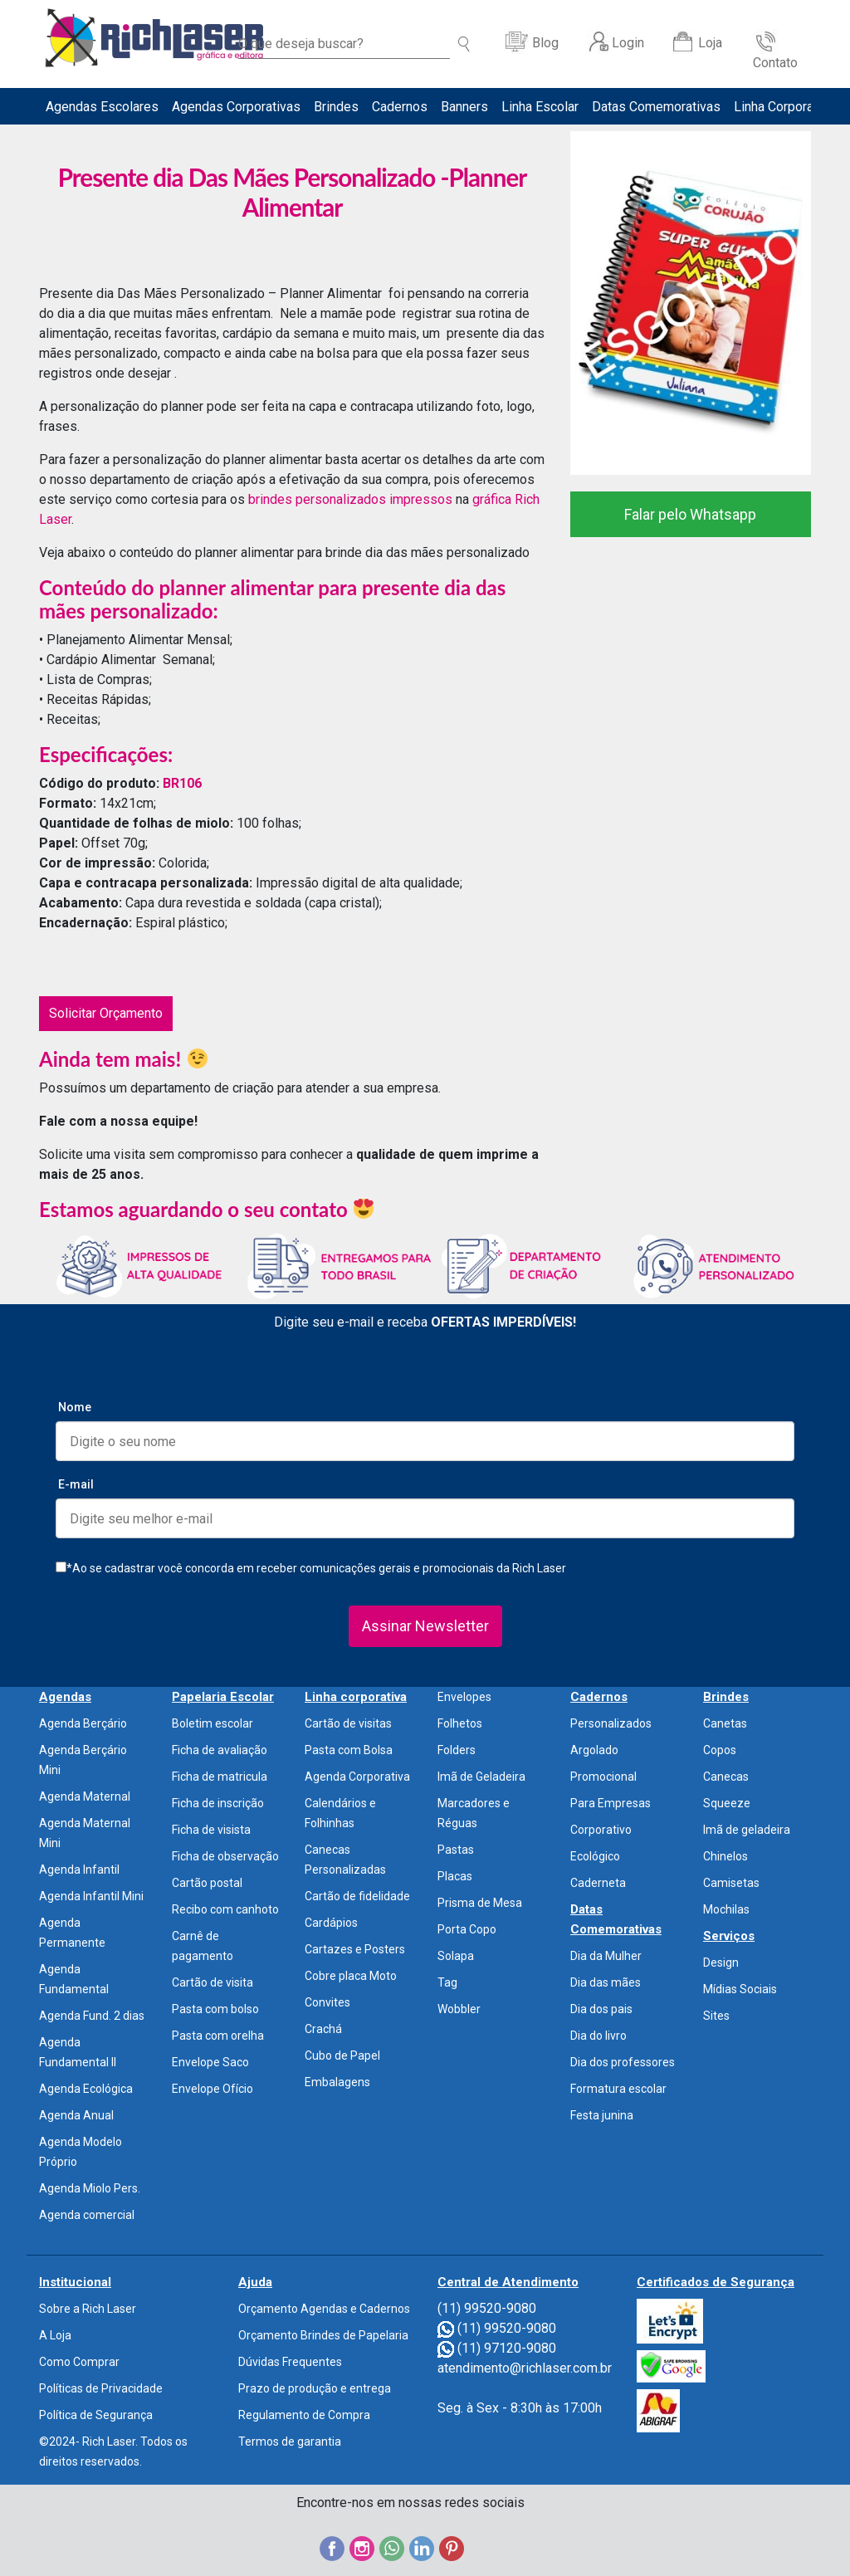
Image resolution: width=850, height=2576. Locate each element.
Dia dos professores (622, 2062)
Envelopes (464, 1696)
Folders (456, 1750)
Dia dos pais (601, 2009)
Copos (719, 1750)
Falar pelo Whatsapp (690, 514)
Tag (447, 1982)
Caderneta (598, 1882)
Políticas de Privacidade (101, 2388)
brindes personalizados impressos (350, 499)
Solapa (455, 1956)
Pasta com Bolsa (349, 1750)
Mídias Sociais (740, 1989)
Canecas (726, 1776)
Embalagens (337, 2082)
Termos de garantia (289, 2441)
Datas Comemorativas (656, 107)
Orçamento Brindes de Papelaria (323, 2335)
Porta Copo (466, 1929)
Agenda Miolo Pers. (89, 2188)
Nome (74, 1407)
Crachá (323, 2029)
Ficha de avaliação (219, 1750)
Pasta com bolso (215, 2009)
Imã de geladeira (746, 1829)
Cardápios (331, 1922)
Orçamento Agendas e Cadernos (324, 2308)
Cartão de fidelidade (357, 1896)
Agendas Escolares (102, 107)
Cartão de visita (212, 1982)
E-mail (76, 1484)
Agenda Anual (76, 2115)
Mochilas (726, 1909)
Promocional (603, 1776)
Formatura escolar (618, 2088)
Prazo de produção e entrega (314, 2388)
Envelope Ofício (212, 2088)
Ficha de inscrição (218, 1803)
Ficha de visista (211, 1829)
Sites (716, 2015)
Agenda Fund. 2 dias (91, 2015)
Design (721, 1962)
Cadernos (399, 107)
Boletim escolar (212, 1723)
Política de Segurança (96, 2415)
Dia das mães (605, 1982)
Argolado (594, 1750)
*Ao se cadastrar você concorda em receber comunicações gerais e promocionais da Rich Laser (311, 1568)
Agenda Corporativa (357, 1776)
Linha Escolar (540, 107)
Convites (327, 2002)
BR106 (182, 783)
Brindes (336, 107)
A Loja (55, 2335)
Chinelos (725, 1856)
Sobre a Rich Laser (87, 2308)
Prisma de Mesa (479, 1902)
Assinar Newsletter (425, 1626)
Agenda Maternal (84, 1796)
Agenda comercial (86, 2215)
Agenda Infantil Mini (91, 1896)
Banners (464, 107)
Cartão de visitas (348, 1723)
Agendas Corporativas (236, 107)
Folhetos (459, 1723)
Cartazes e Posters (355, 1949)
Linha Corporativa (784, 107)
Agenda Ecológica (86, 2088)
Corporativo (601, 1829)
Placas (454, 1876)
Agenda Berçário (83, 1723)
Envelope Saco (210, 2062)
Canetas (725, 1723)
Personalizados (611, 1723)
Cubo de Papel (342, 2055)
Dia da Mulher (606, 1956)
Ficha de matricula (219, 1776)
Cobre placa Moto (351, 1975)
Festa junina (601, 2115)
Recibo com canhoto (225, 1909)
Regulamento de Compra (304, 2415)
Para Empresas (610, 1803)
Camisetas (731, 1882)
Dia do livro (598, 2035)
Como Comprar (79, 2361)
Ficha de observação (225, 1856)
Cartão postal (207, 1882)
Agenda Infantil (79, 1869)
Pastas (455, 1849)
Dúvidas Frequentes (290, 2361)
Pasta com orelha (218, 2035)
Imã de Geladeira (481, 1776)
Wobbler (459, 2009)
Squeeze (726, 1803)
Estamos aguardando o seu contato (206, 1209)
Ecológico (595, 1856)
